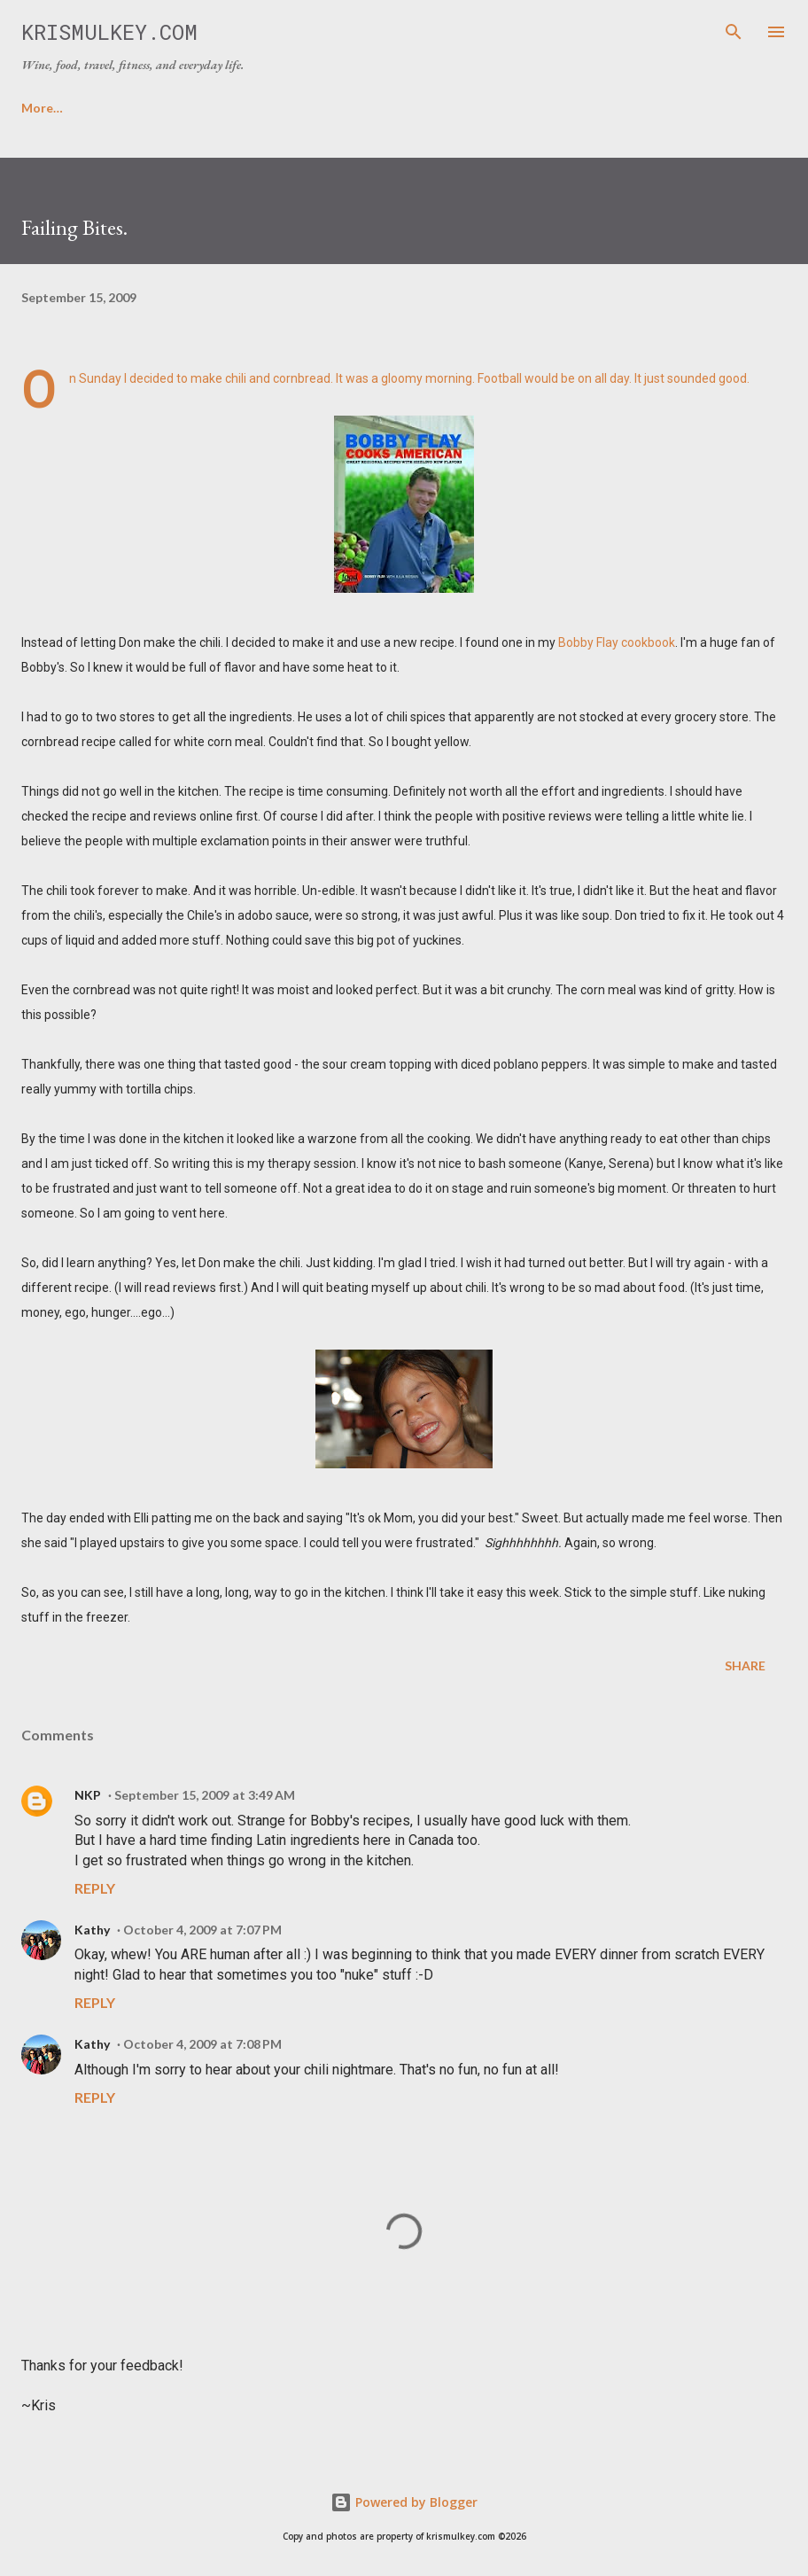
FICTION (489, 107)
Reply (94, 1887)
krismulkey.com (109, 32)
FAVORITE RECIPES (252, 107)
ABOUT (128, 107)
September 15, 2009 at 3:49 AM (204, 1794)
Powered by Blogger (404, 2502)
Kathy (92, 1929)
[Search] (733, 32)
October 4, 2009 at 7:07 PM (202, 1929)
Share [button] (745, 1665)
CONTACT (386, 107)
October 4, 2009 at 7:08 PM (202, 2043)
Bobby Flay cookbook (616, 642)
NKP (87, 1794)
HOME (40, 107)
